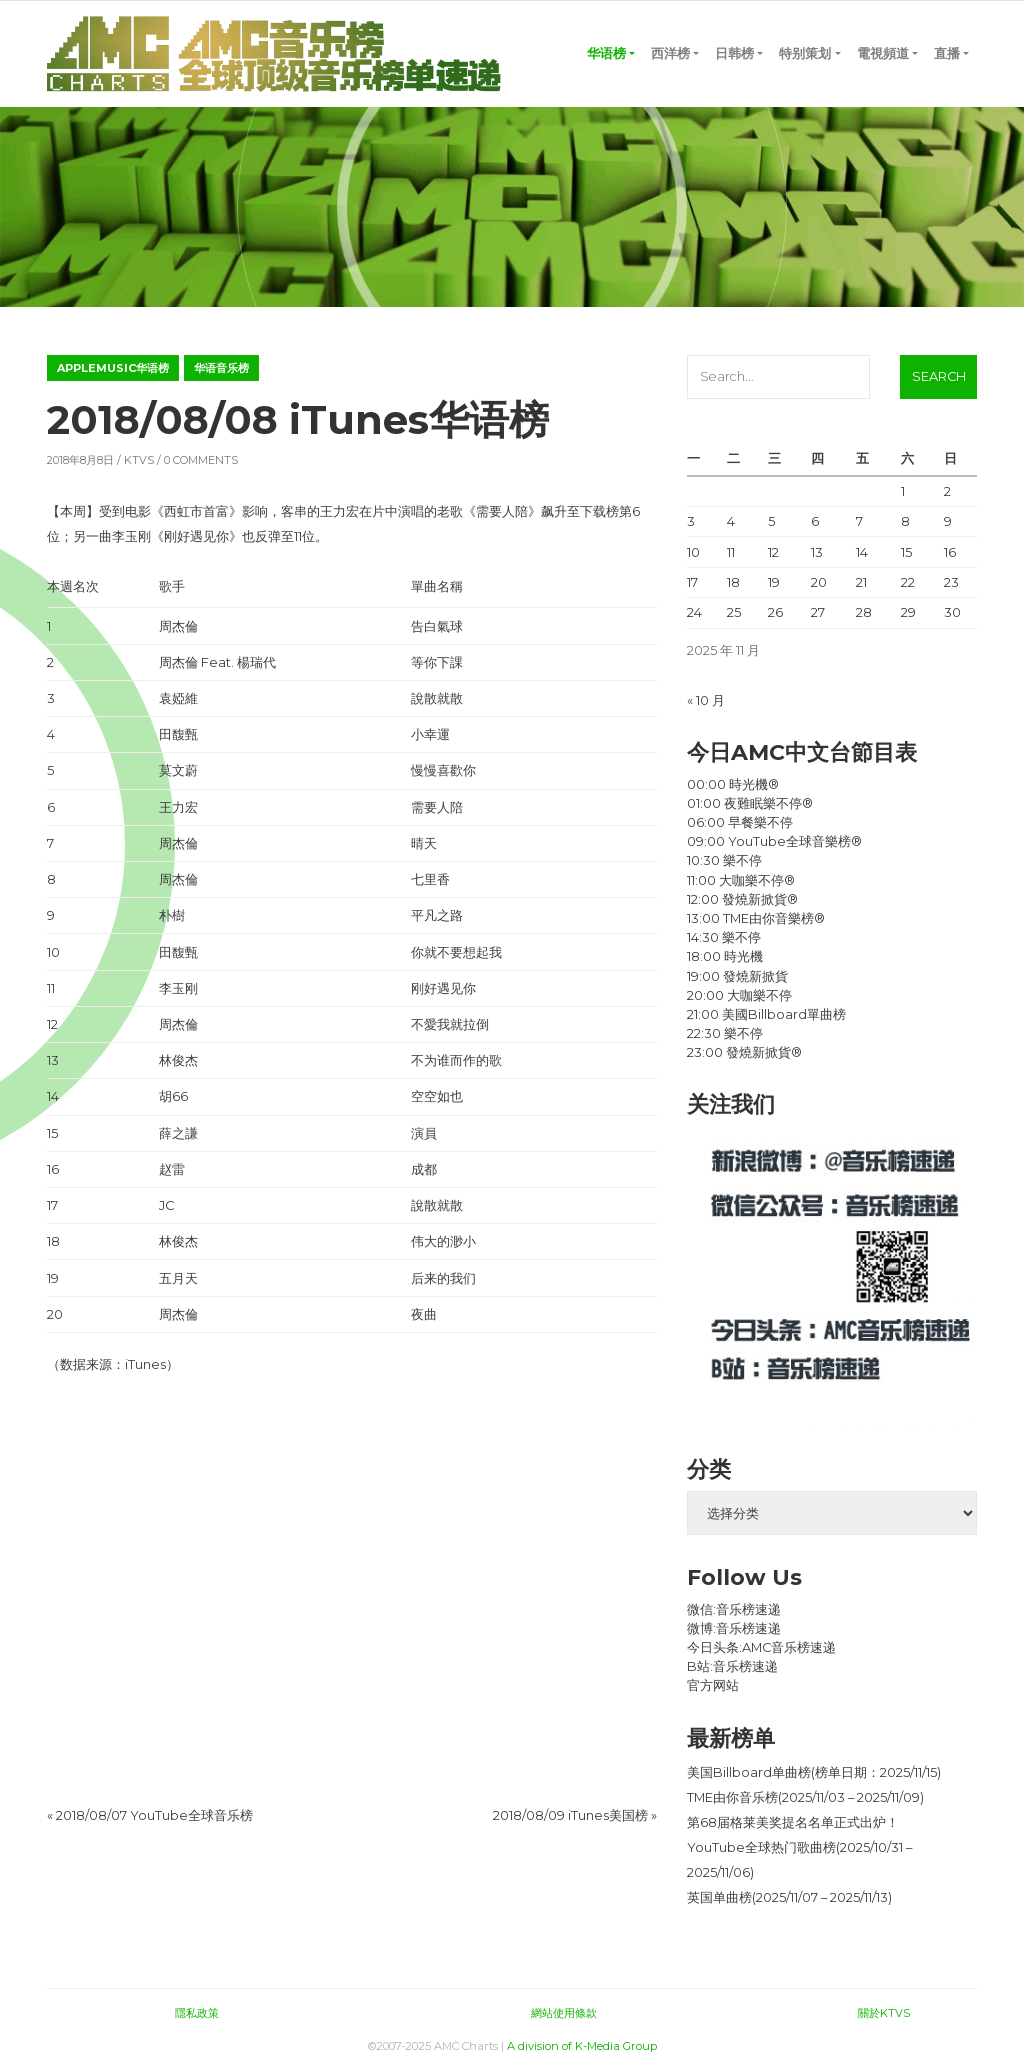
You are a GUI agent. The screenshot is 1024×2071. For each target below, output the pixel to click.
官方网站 (713, 1685)
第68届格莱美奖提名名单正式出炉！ (793, 1822)
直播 (947, 53)
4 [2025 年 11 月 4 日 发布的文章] (731, 521)
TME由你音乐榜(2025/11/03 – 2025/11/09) (805, 1797)
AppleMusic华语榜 (113, 368)
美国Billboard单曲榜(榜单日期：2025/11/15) (814, 1772)
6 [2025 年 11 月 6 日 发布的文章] (815, 521)
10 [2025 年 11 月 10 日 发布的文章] (693, 552)
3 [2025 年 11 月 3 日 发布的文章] (691, 521)
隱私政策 (197, 2013)
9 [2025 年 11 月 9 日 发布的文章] (948, 521)
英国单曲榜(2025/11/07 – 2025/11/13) (789, 1897)
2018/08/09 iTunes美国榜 (570, 1815)
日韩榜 (734, 53)
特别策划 (805, 53)
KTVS (139, 460)
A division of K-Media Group (582, 2046)
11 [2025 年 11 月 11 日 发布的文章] (731, 552)
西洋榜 (670, 53)
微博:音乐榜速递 (734, 1628)
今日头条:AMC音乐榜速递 (761, 1647)
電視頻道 (883, 53)
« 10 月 (706, 700)
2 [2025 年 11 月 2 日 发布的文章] (947, 491)
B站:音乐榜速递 (732, 1666)
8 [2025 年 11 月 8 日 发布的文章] (905, 521)
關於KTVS (884, 2013)
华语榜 (606, 53)
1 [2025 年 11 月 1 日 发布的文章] (903, 491)
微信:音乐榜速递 (734, 1609)
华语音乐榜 (221, 368)
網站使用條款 (564, 2013)
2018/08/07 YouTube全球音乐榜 (154, 1815)
